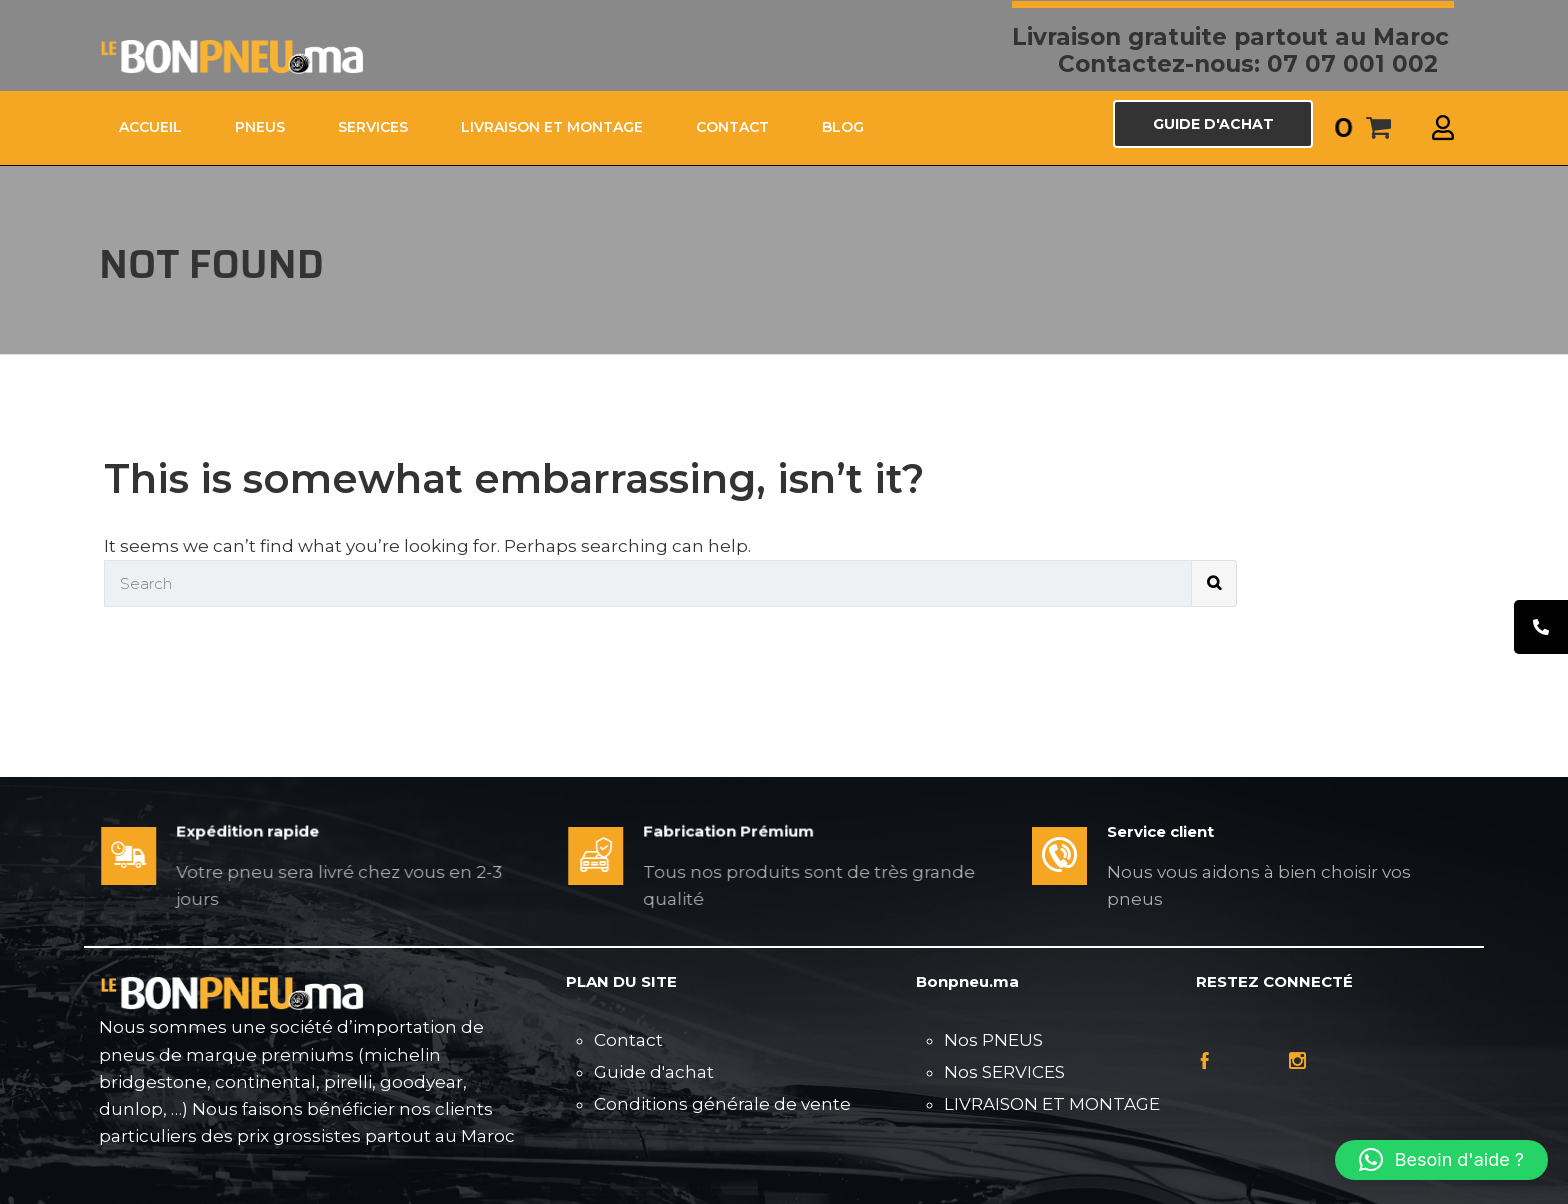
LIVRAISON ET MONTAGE (552, 127)
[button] (1441, 1160)
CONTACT (732, 127)
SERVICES (373, 127)
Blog (843, 127)
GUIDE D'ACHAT (1213, 124)
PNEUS (260, 127)
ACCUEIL (150, 127)
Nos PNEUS (993, 1040)
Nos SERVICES (1004, 1072)
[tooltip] (1541, 627)
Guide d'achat (654, 1072)
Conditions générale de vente (722, 1104)
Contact (628, 1040)
